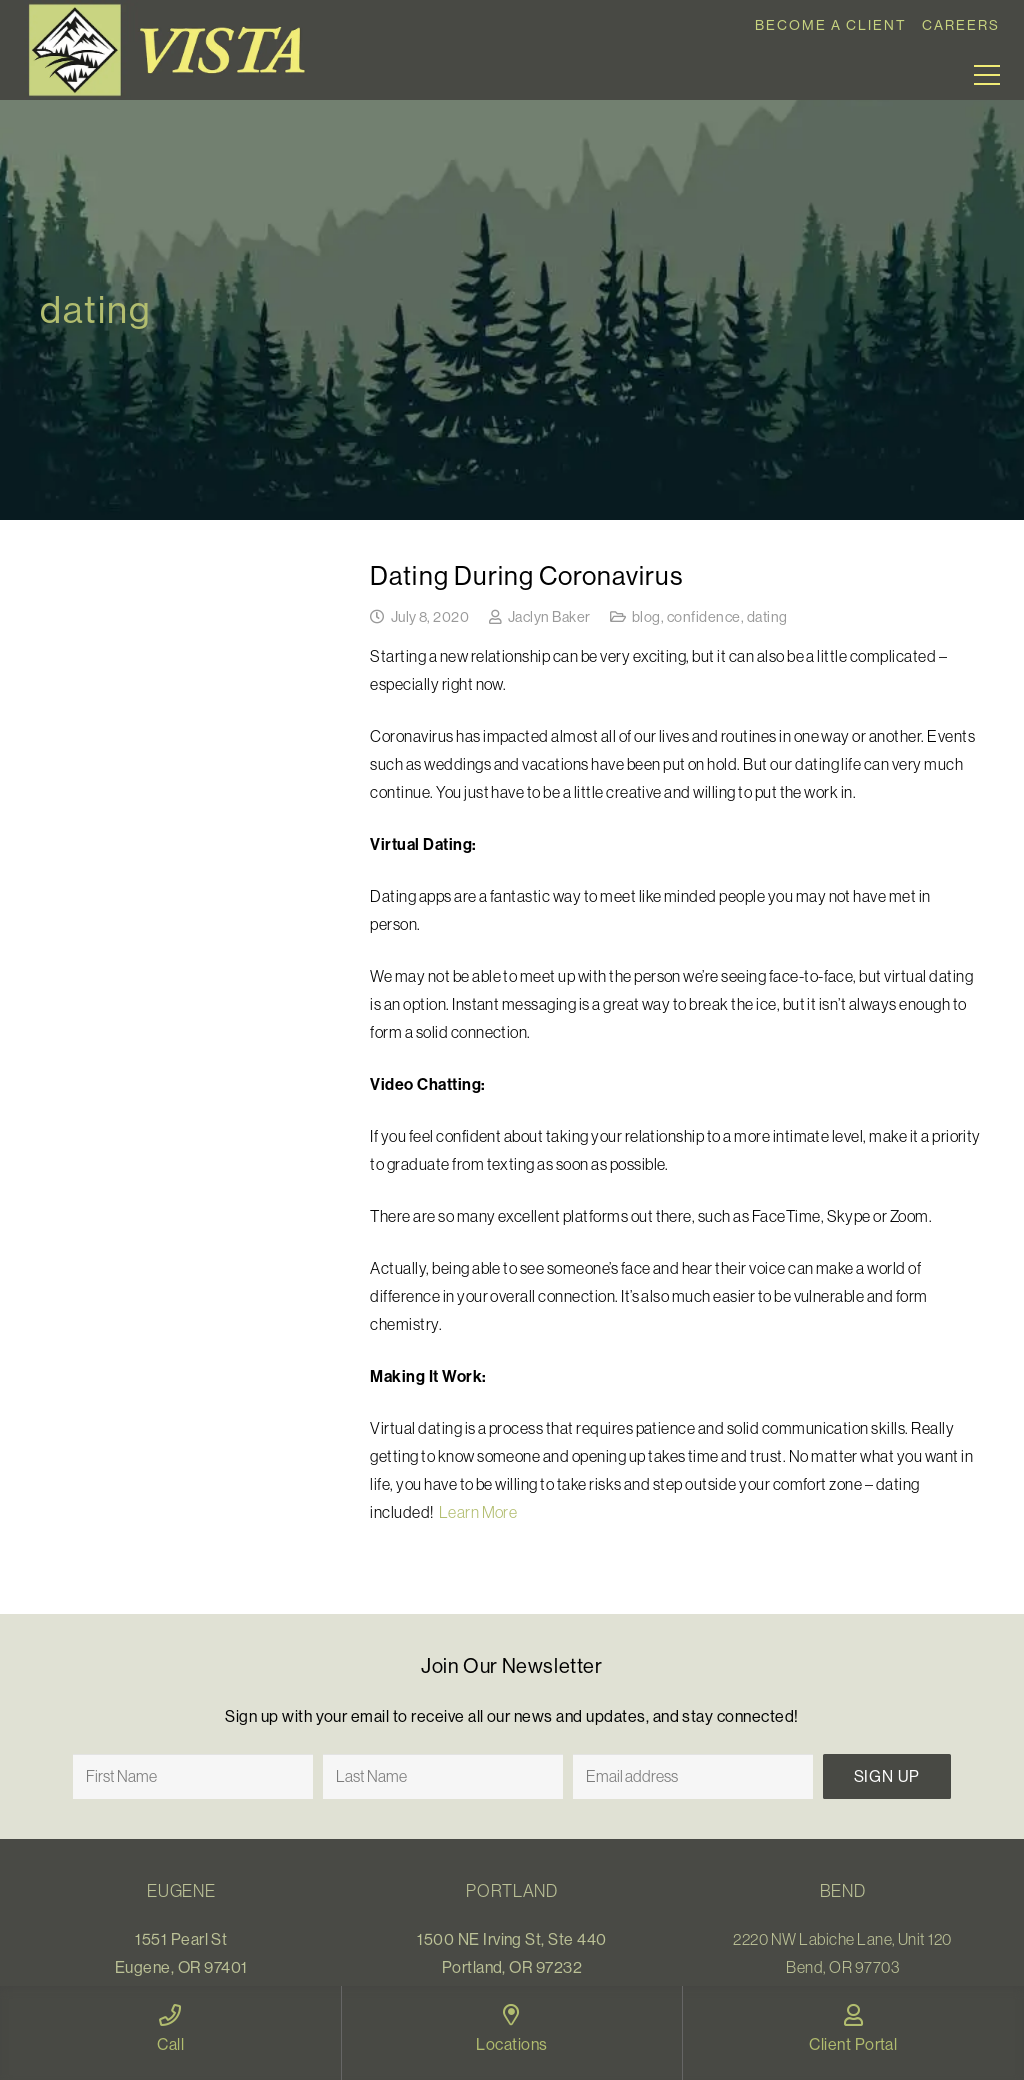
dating (767, 617)
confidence (704, 617)
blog (646, 617)
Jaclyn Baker (549, 617)
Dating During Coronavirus (526, 575)
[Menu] (987, 75)
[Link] (174, 50)
